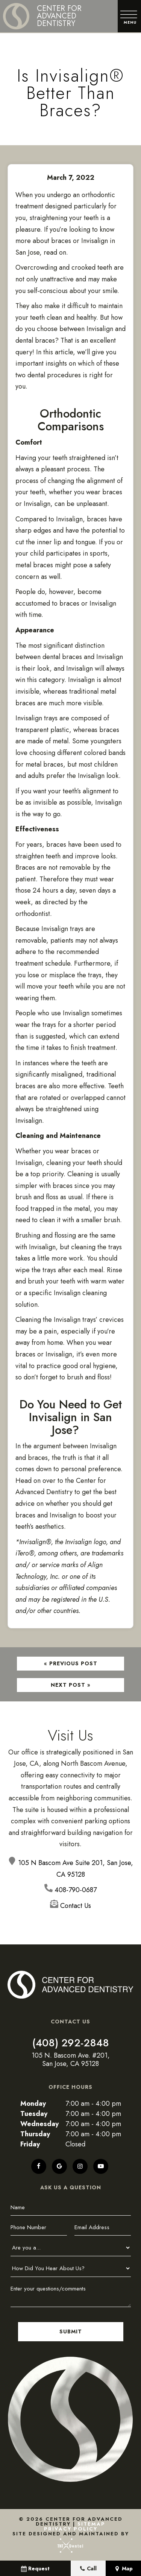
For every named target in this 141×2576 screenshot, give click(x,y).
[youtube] (100, 2165)
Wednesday (39, 2123)
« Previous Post (70, 1662)
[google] (59, 2165)
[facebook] (38, 2165)
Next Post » (71, 1684)
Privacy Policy (70, 2528)
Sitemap (91, 2523)
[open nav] (129, 16)
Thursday (35, 2133)
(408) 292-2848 (70, 2042)
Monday (33, 2102)
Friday (30, 2143)
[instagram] (80, 2165)
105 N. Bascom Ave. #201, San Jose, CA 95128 (71, 2059)
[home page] (53, 16)
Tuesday (33, 2112)
